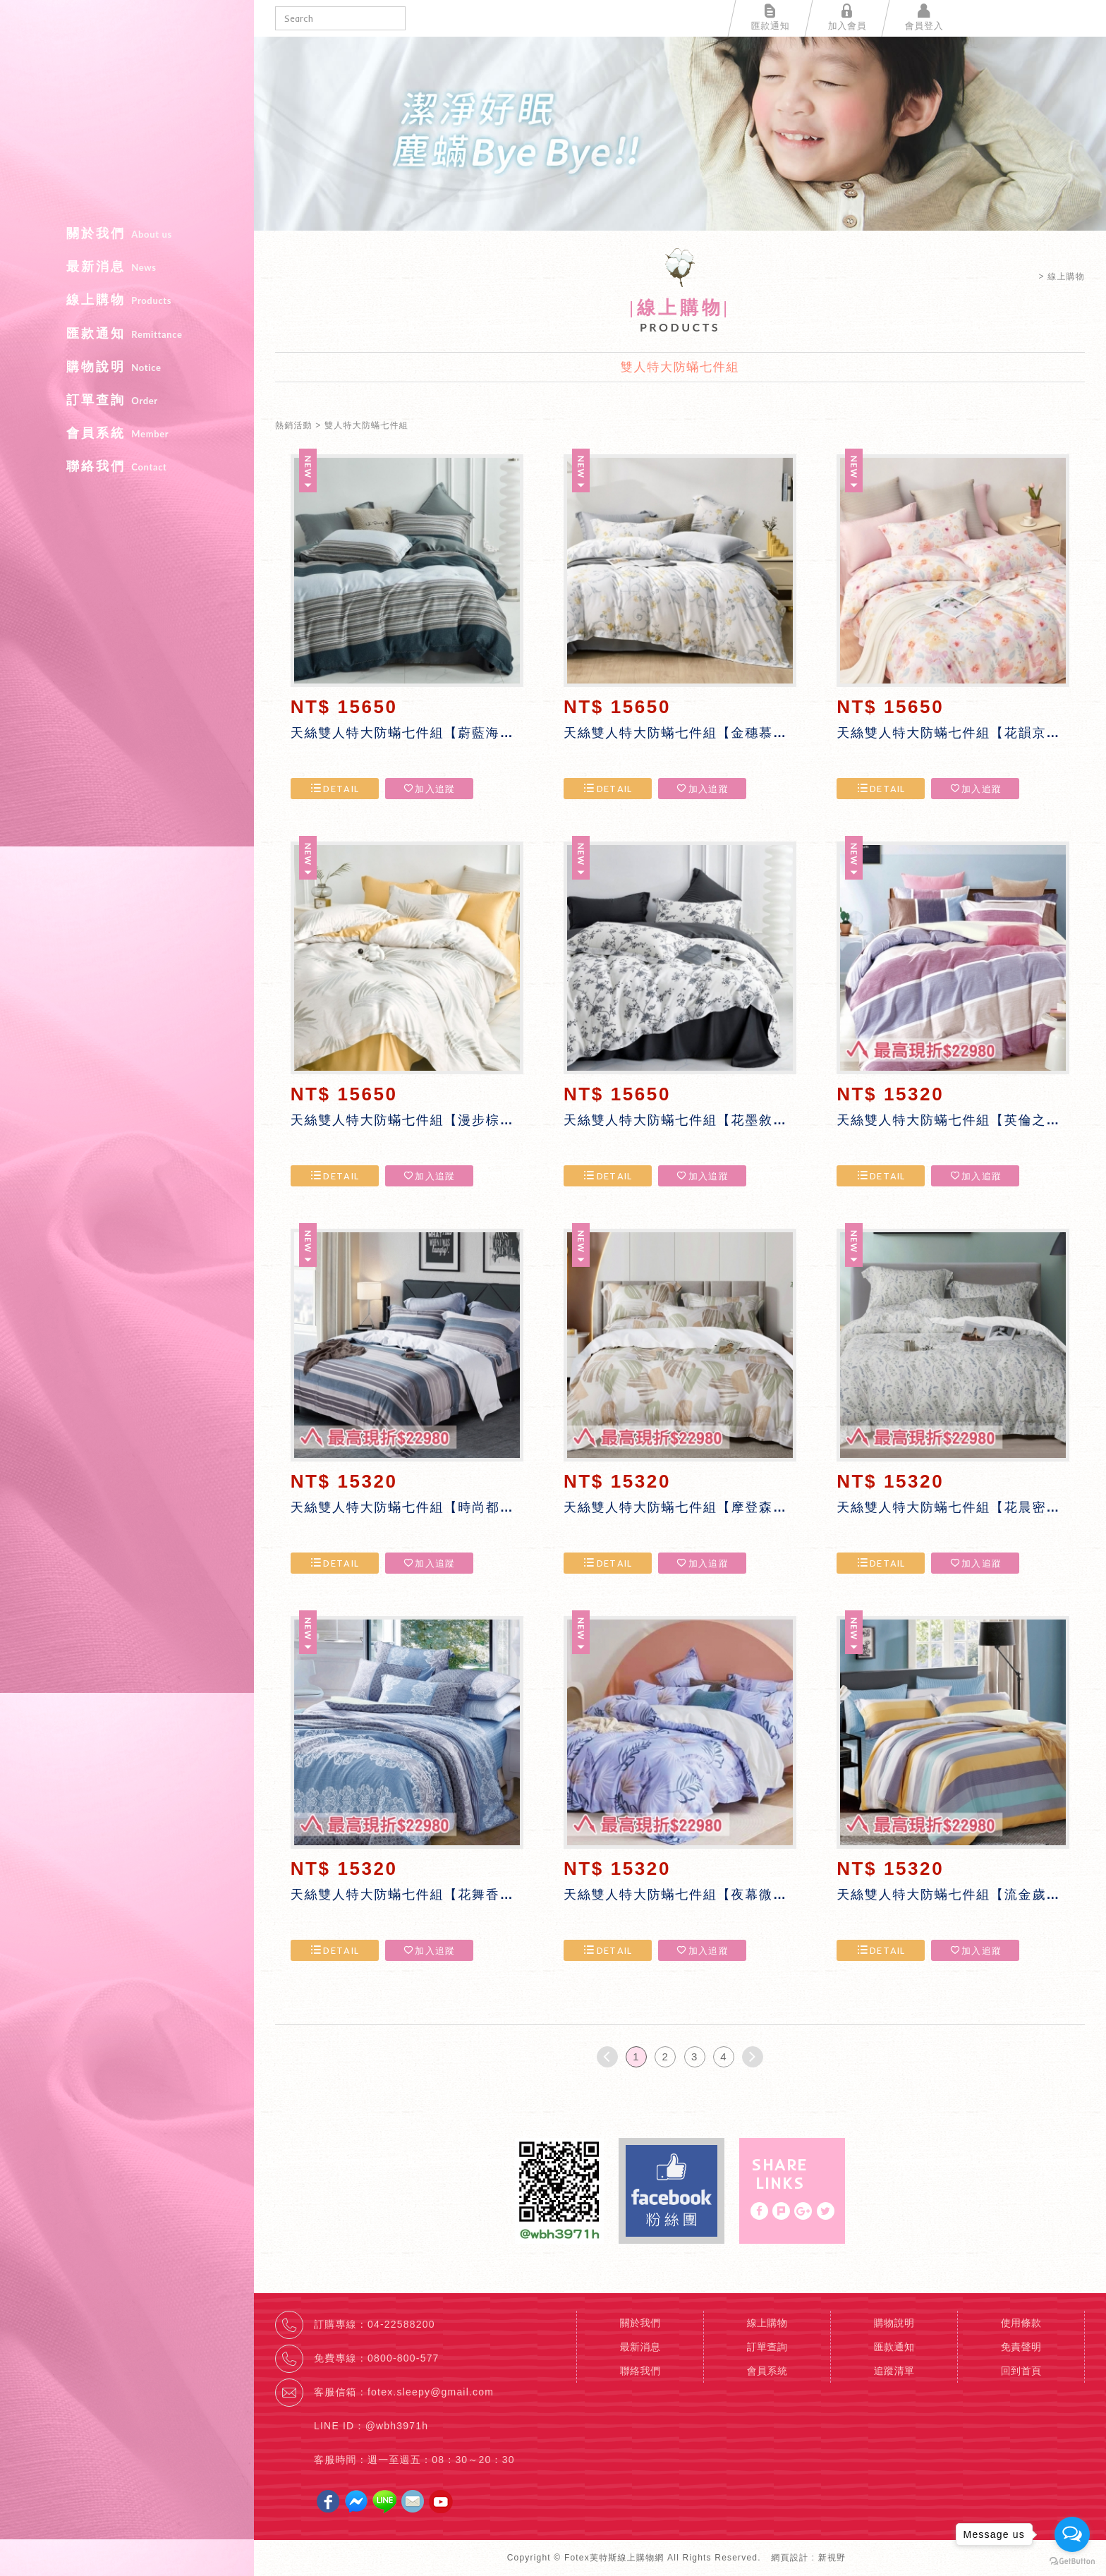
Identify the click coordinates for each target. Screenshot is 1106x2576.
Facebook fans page (671, 2191)
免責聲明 (1021, 2346)
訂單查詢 (127, 400)
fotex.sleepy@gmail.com (430, 2392)
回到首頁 (1021, 2370)
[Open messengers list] (1072, 2534)
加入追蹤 (429, 788)
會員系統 (127, 433)
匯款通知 (127, 334)
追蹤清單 (894, 2370)
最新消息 (127, 267)
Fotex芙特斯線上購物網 (127, 117)
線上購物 (127, 300)
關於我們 (127, 233)
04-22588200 (401, 2324)
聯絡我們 (127, 466)
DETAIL (334, 788)
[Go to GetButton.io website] (1072, 2561)
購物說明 (127, 367)
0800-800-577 (403, 2358)
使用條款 (1021, 2322)
